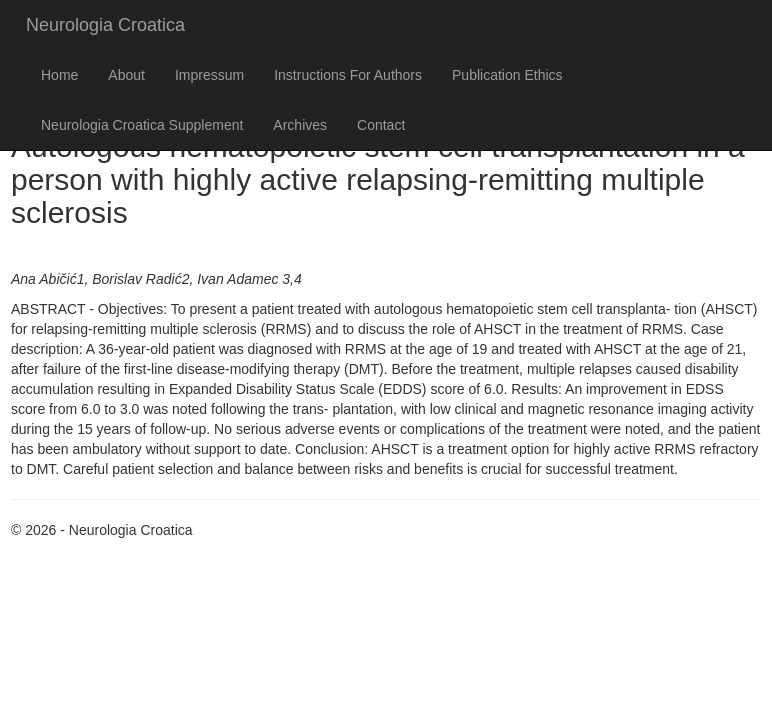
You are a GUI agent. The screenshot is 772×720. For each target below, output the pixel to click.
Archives (300, 125)
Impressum (209, 75)
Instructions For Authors (348, 75)
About (126, 75)
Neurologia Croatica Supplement (142, 125)
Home (59, 75)
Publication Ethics (507, 75)
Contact (381, 125)
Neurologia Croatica (105, 25)
